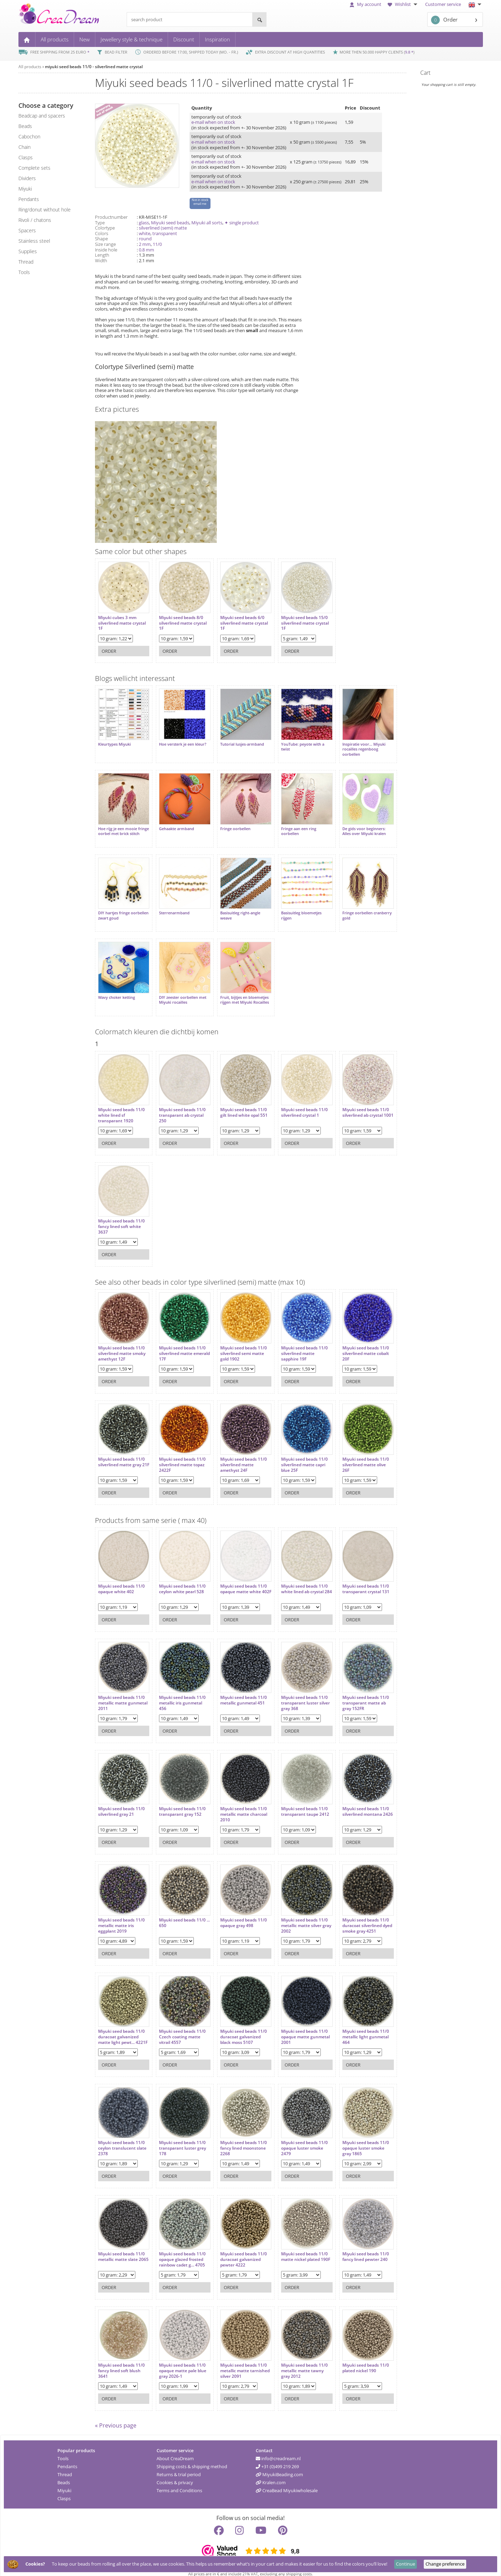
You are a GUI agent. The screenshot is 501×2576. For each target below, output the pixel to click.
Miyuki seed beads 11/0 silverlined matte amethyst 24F (239, 1455)
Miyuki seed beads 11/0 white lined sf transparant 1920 (121, 1105)
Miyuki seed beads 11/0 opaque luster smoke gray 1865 (358, 2138)
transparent (164, 233)
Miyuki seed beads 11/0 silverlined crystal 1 (299, 1102)
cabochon (29, 136)
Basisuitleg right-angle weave (236, 909)
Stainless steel (34, 241)
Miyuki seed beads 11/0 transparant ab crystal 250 (180, 1105)
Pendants (67, 2458)
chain (24, 147)
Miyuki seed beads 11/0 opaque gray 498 (239, 1913)
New (84, 39)
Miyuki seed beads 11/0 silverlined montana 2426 (358, 1804)
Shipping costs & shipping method (192, 2458)
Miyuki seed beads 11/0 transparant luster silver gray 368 (300, 1693)
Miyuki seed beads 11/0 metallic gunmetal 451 (239, 1690)
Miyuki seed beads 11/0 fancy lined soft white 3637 (121, 1217)
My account (365, 4)
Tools (63, 2450)
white (144, 233)
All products (55, 39)
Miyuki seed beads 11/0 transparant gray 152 (180, 1801)
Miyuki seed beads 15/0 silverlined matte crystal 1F (299, 621)
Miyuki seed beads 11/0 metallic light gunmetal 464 (358, 2027)
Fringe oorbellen (231, 824)
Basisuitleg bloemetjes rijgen (296, 909)
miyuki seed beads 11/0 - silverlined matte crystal (94, 67)
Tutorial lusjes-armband (238, 742)
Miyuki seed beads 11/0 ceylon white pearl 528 (180, 1579)
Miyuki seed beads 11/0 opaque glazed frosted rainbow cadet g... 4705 (180, 2249)
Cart (425, 73)
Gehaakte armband (174, 824)
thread (25, 261)
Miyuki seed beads (170, 222)
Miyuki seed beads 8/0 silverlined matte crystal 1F (181, 621)
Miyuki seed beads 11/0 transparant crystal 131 (358, 1579)
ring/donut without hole (44, 209)
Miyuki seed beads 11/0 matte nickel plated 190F (300, 2246)
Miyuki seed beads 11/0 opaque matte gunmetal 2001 (300, 2027)
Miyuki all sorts (206, 222)
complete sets (34, 167)
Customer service (443, 4)
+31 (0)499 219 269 (277, 2458)
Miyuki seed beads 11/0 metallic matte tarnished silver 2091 (241, 2361)
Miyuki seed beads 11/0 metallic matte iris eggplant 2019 (121, 1916)
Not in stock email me (200, 202)
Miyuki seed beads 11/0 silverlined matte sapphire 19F (299, 1343)
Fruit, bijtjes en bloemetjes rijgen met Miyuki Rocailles (240, 992)
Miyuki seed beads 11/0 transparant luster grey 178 (180, 2138)
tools (24, 272)
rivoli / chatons (34, 220)
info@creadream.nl (278, 2450)
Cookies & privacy (175, 2474)
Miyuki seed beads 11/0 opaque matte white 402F (239, 1582)
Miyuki (64, 2482)
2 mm (145, 244)
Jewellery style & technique (131, 39)
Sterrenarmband (172, 907)
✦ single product (241, 222)
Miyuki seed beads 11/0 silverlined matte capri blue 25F (299, 1455)
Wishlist (403, 4)
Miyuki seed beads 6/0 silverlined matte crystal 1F (240, 621)
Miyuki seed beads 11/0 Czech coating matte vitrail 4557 (180, 2027)
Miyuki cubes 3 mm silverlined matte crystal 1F (122, 621)
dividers (27, 178)
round (145, 238)
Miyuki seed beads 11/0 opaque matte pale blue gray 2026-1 (181, 2361)
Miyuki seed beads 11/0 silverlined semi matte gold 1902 (239, 1343)
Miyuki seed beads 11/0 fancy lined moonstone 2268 (239, 2138)
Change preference (445, 2564)
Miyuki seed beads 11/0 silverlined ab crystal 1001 (358, 1105)
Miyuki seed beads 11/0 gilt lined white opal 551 (240, 1102)
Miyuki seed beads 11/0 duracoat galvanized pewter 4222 (239, 2249)
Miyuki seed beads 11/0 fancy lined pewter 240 (358, 2246)
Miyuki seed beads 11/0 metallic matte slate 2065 (121, 2249)
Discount (183, 39)
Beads (63, 2474)
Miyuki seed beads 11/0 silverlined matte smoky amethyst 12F (121, 1343)
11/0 (157, 244)
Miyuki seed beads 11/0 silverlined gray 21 (121, 1801)
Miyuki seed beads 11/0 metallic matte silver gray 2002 (299, 1916)
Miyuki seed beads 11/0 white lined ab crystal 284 (299, 1582)
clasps (25, 157)
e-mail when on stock (213, 122)
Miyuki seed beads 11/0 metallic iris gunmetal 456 (180, 1693)
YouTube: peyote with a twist (297, 744)
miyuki (25, 188)
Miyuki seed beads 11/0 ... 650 (180, 1913)
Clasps (64, 2490)
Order (444, 20)
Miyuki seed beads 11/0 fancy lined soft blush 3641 (121, 2361)
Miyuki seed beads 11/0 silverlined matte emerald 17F (180, 1343)
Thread (64, 2466)
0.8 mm (146, 250)
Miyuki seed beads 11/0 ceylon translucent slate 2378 (122, 2138)
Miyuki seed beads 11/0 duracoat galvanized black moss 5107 (239, 2027)
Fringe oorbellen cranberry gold (359, 909)
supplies (27, 251)
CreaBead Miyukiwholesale (287, 2482)
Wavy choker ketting (116, 989)
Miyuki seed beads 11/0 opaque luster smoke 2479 (299, 2138)
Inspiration (217, 39)
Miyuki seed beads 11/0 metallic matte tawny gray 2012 (299, 2361)
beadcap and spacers (41, 115)
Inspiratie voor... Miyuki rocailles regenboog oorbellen (356, 747)
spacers (27, 230)
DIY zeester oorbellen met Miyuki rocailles (181, 992)
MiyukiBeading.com (279, 2466)
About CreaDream (175, 2450)
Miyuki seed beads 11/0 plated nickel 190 (358, 2358)
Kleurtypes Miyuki (114, 742)
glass (144, 222)
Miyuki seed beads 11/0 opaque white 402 (121, 1579)
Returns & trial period (179, 2466)
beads (25, 126)
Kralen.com (271, 2474)
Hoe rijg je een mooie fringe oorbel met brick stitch (119, 829)
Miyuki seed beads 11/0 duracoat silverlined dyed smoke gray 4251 (358, 1916)
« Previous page (115, 2417)
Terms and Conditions (179, 2482)
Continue (405, 2564)
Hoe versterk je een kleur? (181, 742)
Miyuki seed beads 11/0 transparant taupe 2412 (300, 1801)
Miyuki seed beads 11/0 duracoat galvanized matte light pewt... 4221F (123, 2027)
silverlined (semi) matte (163, 228)
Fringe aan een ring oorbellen (293, 827)
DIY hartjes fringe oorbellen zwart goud (117, 909)
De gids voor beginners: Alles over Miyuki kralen (356, 827)
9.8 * (409, 52)
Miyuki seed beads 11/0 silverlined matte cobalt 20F (358, 1343)
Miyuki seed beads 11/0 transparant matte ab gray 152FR (358, 1693)
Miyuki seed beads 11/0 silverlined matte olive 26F (358, 1455)
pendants (28, 199)
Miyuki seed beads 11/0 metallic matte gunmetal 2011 (123, 1693)
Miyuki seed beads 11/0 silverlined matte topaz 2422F (180, 1455)
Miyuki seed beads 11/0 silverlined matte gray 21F (121, 1455)
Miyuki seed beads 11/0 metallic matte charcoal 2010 (239, 1804)
